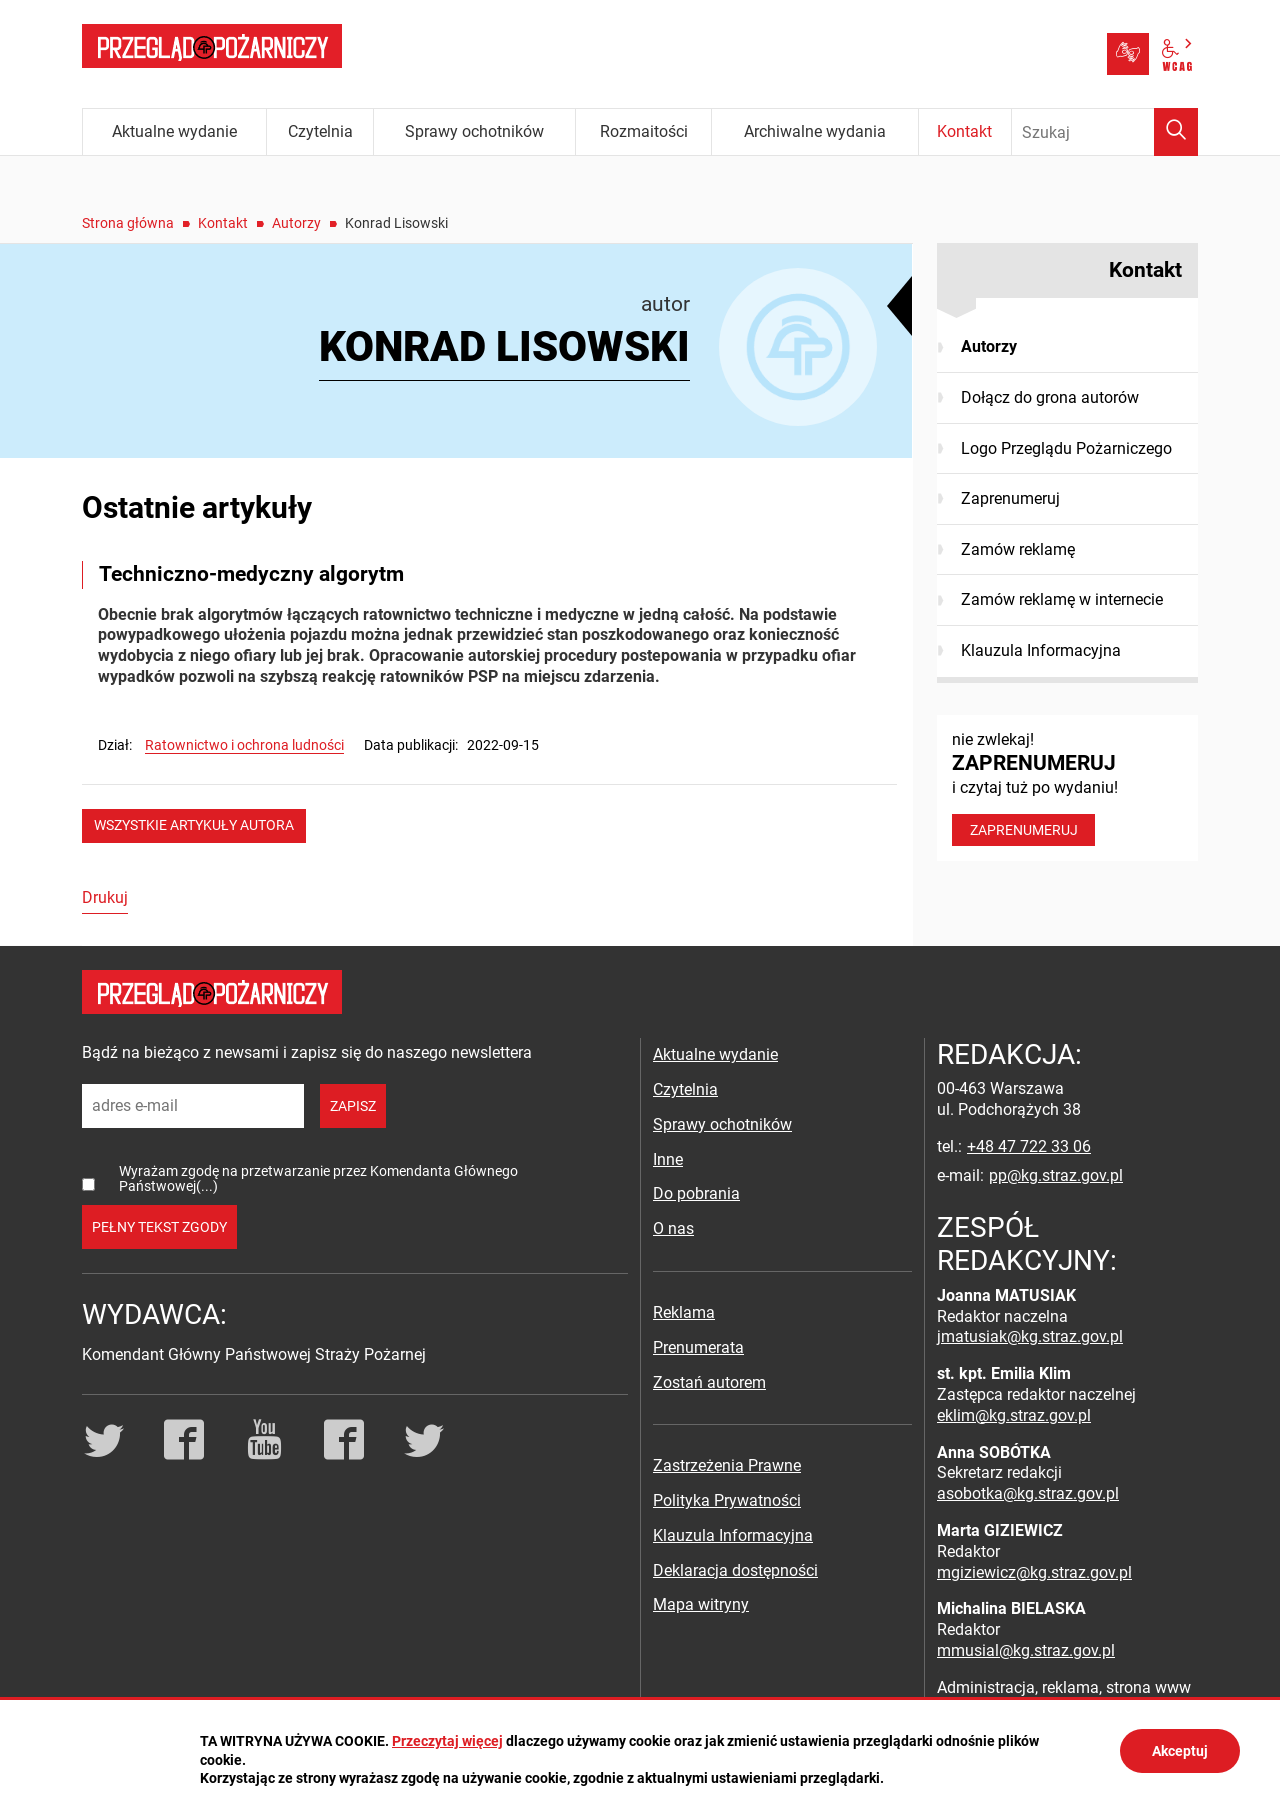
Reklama (684, 1312)
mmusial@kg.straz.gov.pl (1026, 1650)
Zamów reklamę (1018, 549)
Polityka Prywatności (727, 1500)
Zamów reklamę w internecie (1062, 599)
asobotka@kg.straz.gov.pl (1028, 1493)
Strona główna (128, 223)
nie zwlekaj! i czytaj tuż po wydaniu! (1067, 788)
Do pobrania (696, 1193)
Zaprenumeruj (1010, 498)
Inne (668, 1159)
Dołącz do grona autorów (1050, 397)
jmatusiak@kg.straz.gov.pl (1030, 1336)
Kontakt (223, 223)
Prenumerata (698, 1347)
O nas (673, 1228)
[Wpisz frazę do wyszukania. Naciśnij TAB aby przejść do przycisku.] (1105, 132)
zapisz (353, 1106)
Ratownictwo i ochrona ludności (244, 745)
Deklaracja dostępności (735, 1570)
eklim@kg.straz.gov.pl (1014, 1415)
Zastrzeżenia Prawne (727, 1465)
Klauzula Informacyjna (1041, 650)
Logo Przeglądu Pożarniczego (1066, 448)
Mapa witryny (701, 1604)
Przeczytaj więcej (447, 1741)
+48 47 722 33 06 (1029, 1146)
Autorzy (296, 223)
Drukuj (105, 897)
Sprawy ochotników (722, 1124)
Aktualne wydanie (715, 1054)
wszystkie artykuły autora (194, 825)
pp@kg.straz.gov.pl (1056, 1175)
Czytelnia (685, 1089)
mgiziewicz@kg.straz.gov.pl (1034, 1572)
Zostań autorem (709, 1382)
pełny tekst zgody (159, 1227)
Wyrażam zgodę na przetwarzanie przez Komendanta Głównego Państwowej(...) (318, 1178)
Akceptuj (1180, 1751)
